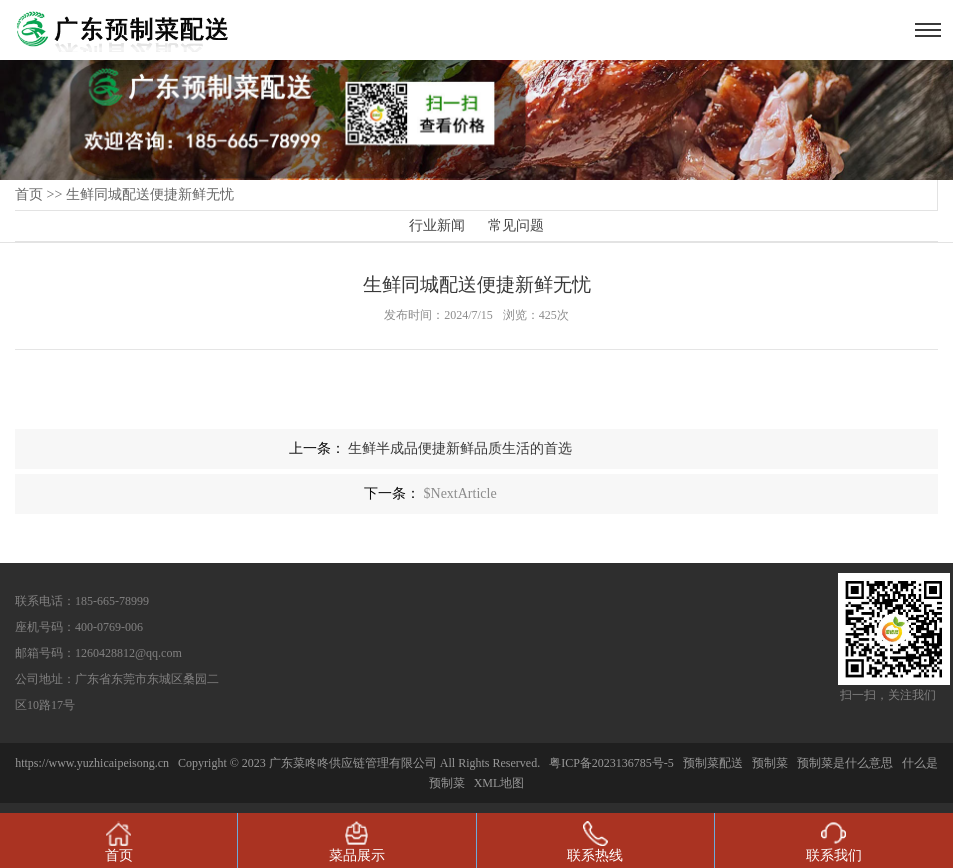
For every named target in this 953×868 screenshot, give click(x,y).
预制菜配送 (713, 763)
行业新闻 (437, 225)
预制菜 (770, 763)
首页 (29, 194)
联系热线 (595, 842)
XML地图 (499, 783)
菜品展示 (357, 842)
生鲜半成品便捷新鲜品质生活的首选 (460, 448)
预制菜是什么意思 (845, 763)
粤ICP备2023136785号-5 (611, 763)
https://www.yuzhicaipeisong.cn (93, 763)
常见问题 (516, 225)
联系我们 (834, 842)
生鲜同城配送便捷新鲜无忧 (150, 194)
